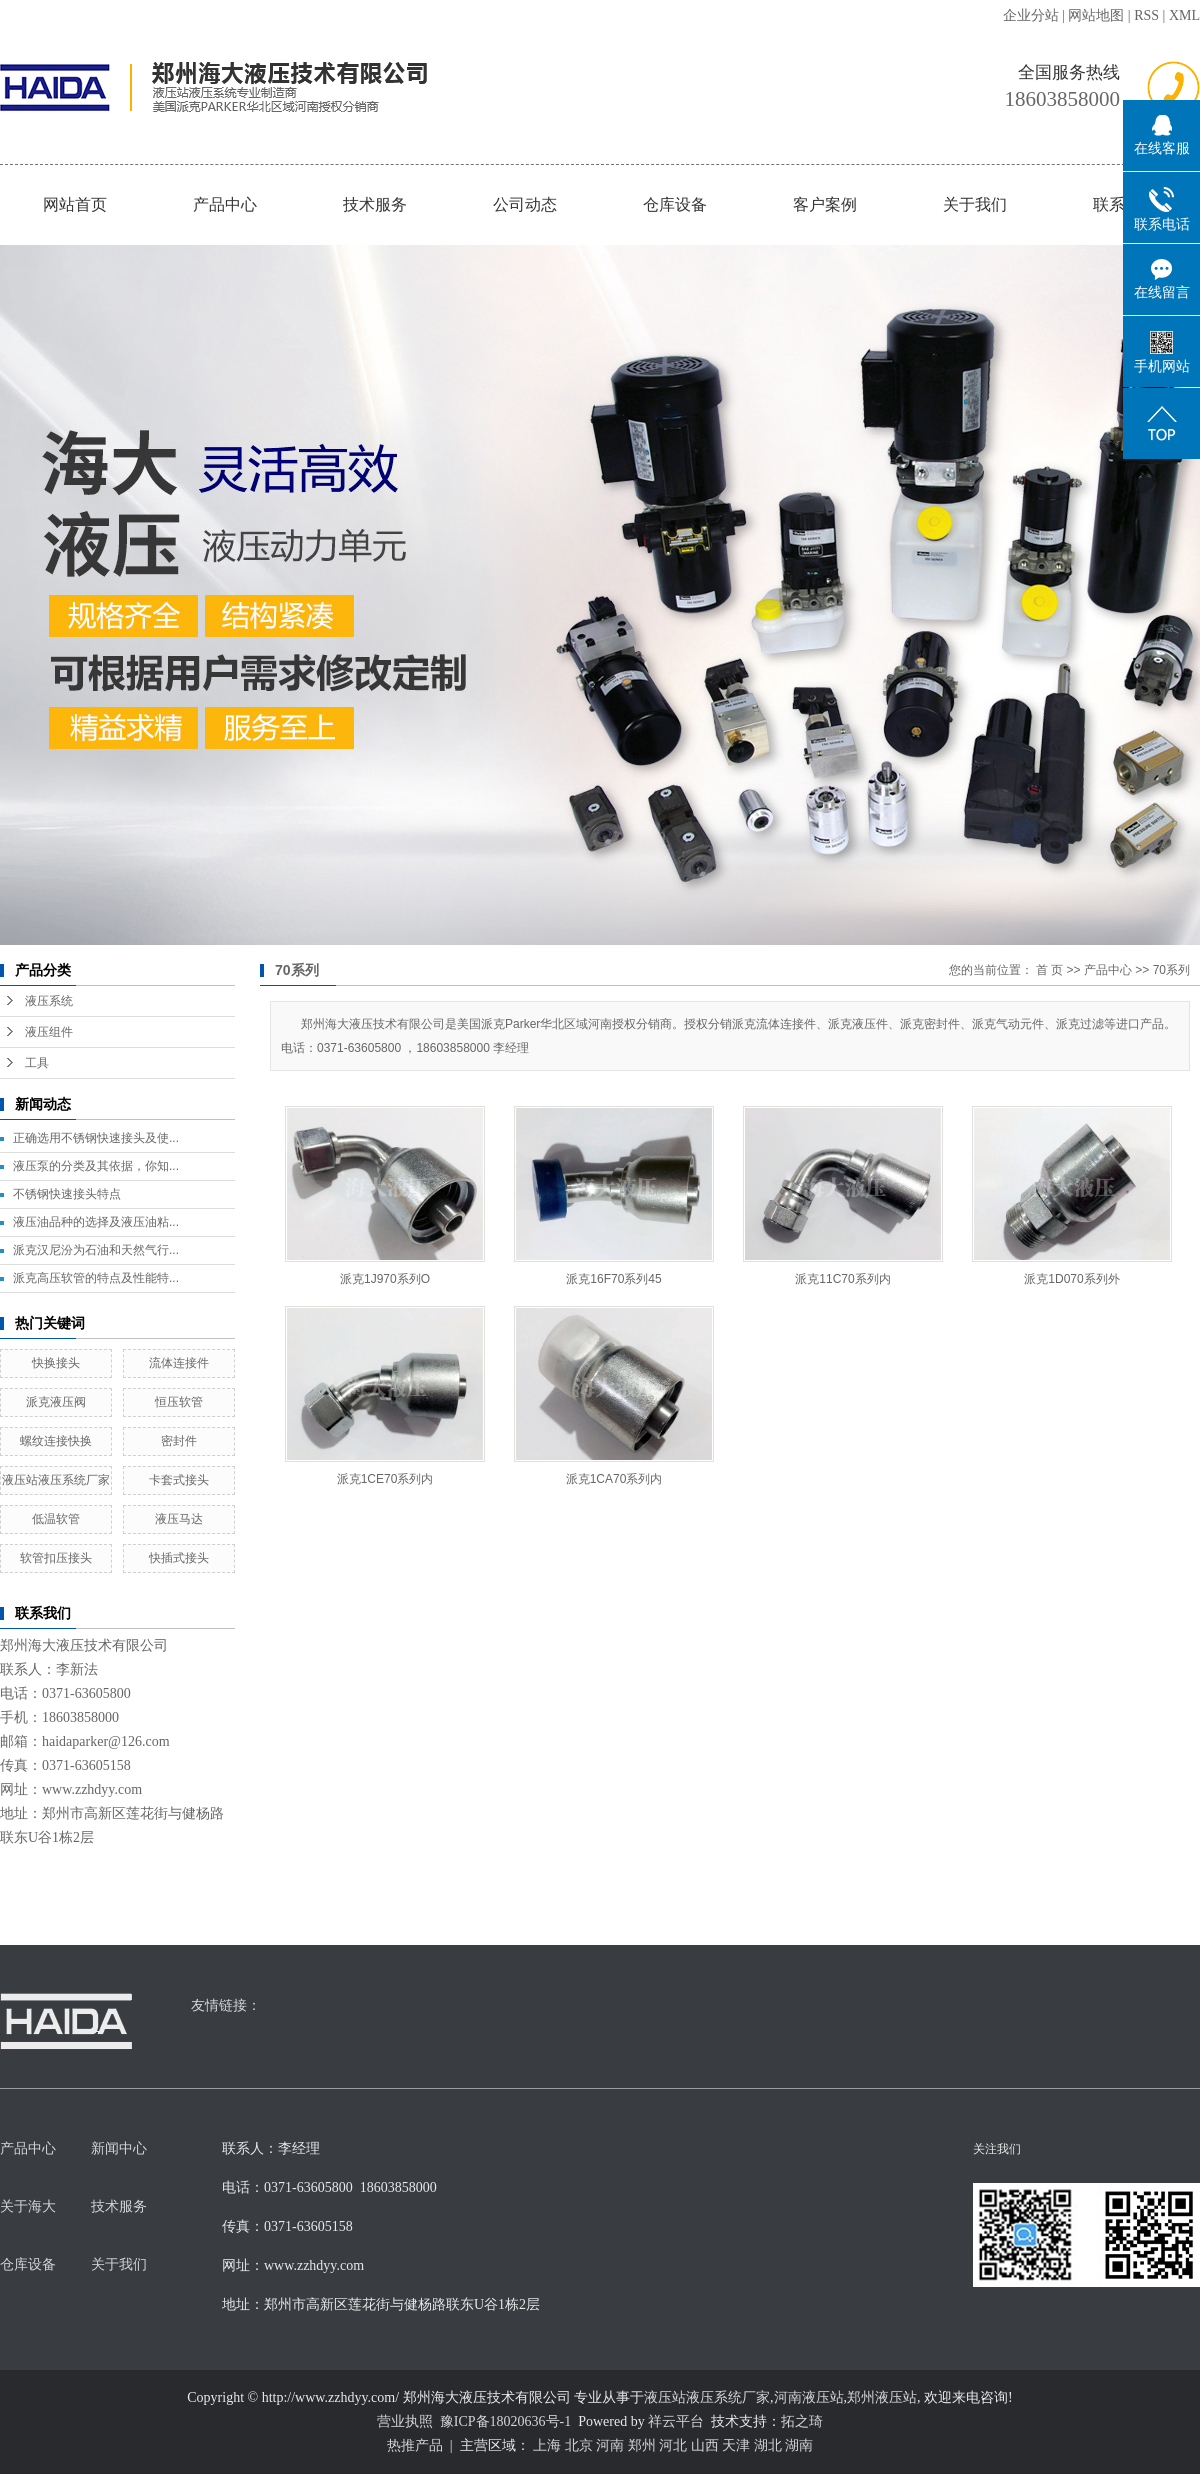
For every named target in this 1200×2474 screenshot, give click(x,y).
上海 (547, 2445)
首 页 (1049, 970)
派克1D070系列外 (1071, 1279)
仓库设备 (675, 204)
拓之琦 (802, 2421)
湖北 (768, 2445)
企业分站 (1031, 15)
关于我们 (975, 204)
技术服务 (375, 204)
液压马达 (179, 1519)
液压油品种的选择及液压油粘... (96, 1222)
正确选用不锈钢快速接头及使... (96, 1138)
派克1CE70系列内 (385, 1479)
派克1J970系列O (385, 1279)
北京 (579, 2445)
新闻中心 (119, 2148)
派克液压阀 (56, 1402)
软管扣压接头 (56, 1558)
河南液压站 (809, 2397)
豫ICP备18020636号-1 (505, 2421)
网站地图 (1096, 15)
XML (1184, 15)
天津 (736, 2445)
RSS (1146, 15)
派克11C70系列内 (842, 1279)
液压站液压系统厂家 (56, 1480)
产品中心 (225, 204)
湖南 (799, 2445)
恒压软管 (179, 1402)
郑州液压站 (882, 2397)
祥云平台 (676, 2421)
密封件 (179, 1441)
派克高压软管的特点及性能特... (96, 1278)
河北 (673, 2445)
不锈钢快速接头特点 (67, 1194)
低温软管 (56, 1519)
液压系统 (49, 1001)
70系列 (1171, 970)
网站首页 (75, 204)
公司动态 (525, 204)
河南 (610, 2445)
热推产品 (415, 2445)
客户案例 (825, 204)
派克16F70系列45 (613, 1279)
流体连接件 (179, 1363)
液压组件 (49, 1032)
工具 (37, 1063)
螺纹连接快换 (56, 1441)
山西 (705, 2445)
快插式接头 (179, 1558)
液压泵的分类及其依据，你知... (96, 1166)
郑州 (642, 2445)
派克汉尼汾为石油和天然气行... (96, 1250)
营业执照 (405, 2421)
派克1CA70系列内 (614, 1479)
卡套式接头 (179, 1480)
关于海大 (28, 2206)
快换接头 (56, 1363)
